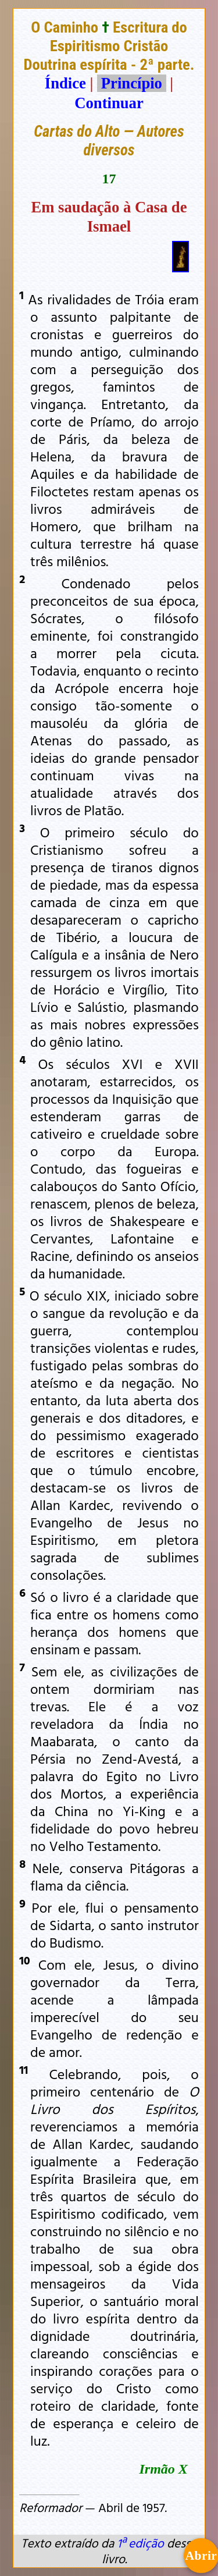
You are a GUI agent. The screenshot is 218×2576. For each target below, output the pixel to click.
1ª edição (140, 2543)
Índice (65, 83)
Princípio (131, 83)
